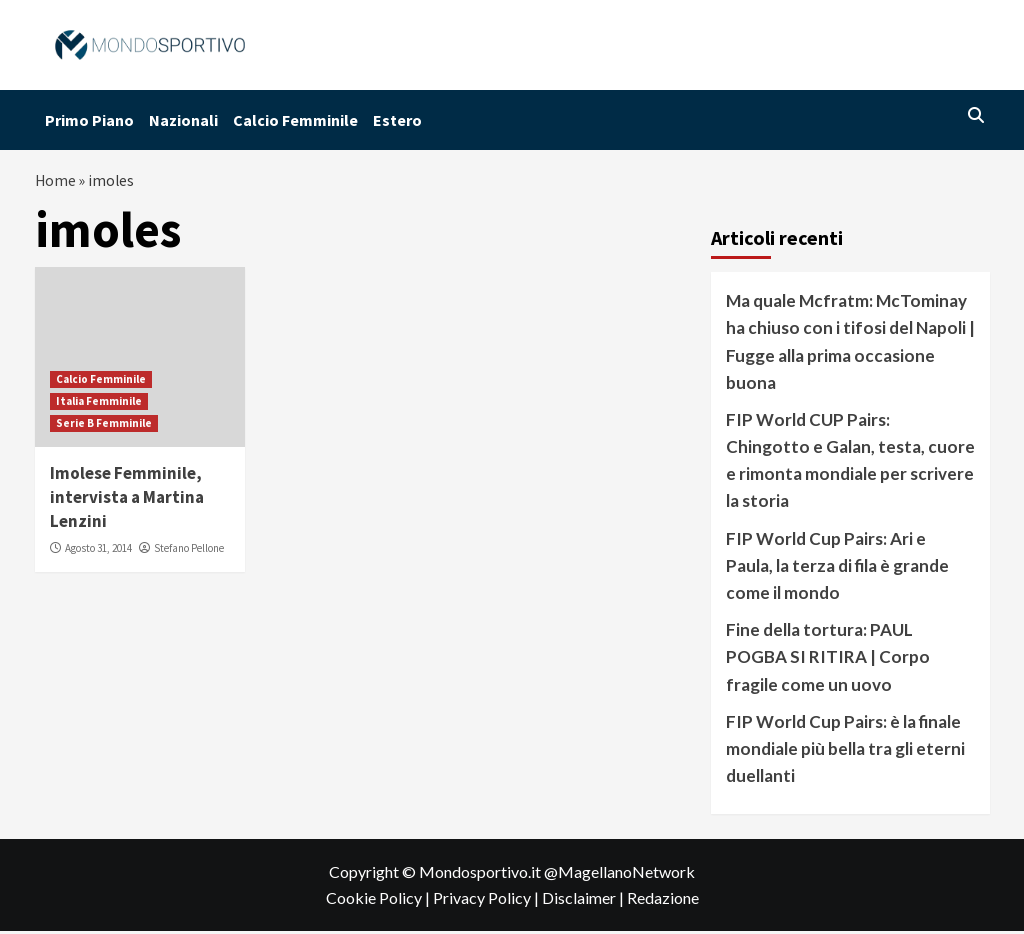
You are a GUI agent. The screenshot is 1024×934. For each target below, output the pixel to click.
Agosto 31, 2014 (98, 551)
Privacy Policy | (487, 900)
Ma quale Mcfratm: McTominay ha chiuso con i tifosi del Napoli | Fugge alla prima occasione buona (850, 344)
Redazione (663, 900)
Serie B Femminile (104, 426)
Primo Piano (89, 120)
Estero (397, 120)
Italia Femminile (99, 404)
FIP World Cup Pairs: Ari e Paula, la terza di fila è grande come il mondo (837, 568)
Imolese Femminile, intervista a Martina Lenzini (127, 500)
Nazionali (183, 120)
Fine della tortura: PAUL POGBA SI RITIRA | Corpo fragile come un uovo (828, 659)
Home (56, 182)
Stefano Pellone (189, 551)
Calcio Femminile (295, 120)
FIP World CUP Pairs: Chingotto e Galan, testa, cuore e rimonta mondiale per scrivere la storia (850, 463)
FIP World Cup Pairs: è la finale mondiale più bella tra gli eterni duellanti (845, 751)
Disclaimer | (584, 900)
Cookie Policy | (379, 900)
